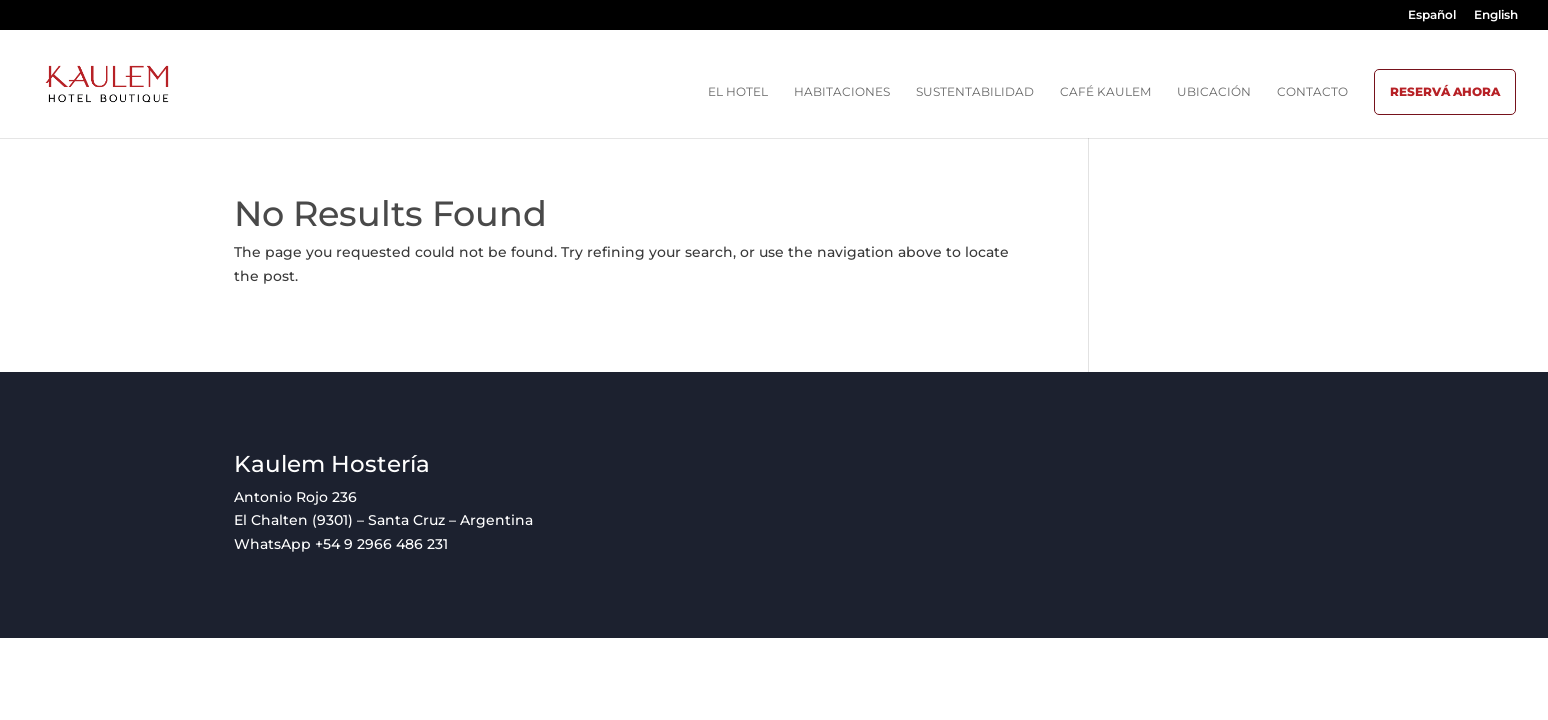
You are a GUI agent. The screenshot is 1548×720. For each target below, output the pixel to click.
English (1496, 15)
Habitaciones (842, 92)
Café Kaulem (1105, 92)
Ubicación (1214, 92)
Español (1432, 15)
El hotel (738, 92)
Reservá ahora (1445, 91)
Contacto (1312, 92)
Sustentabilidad (975, 92)
